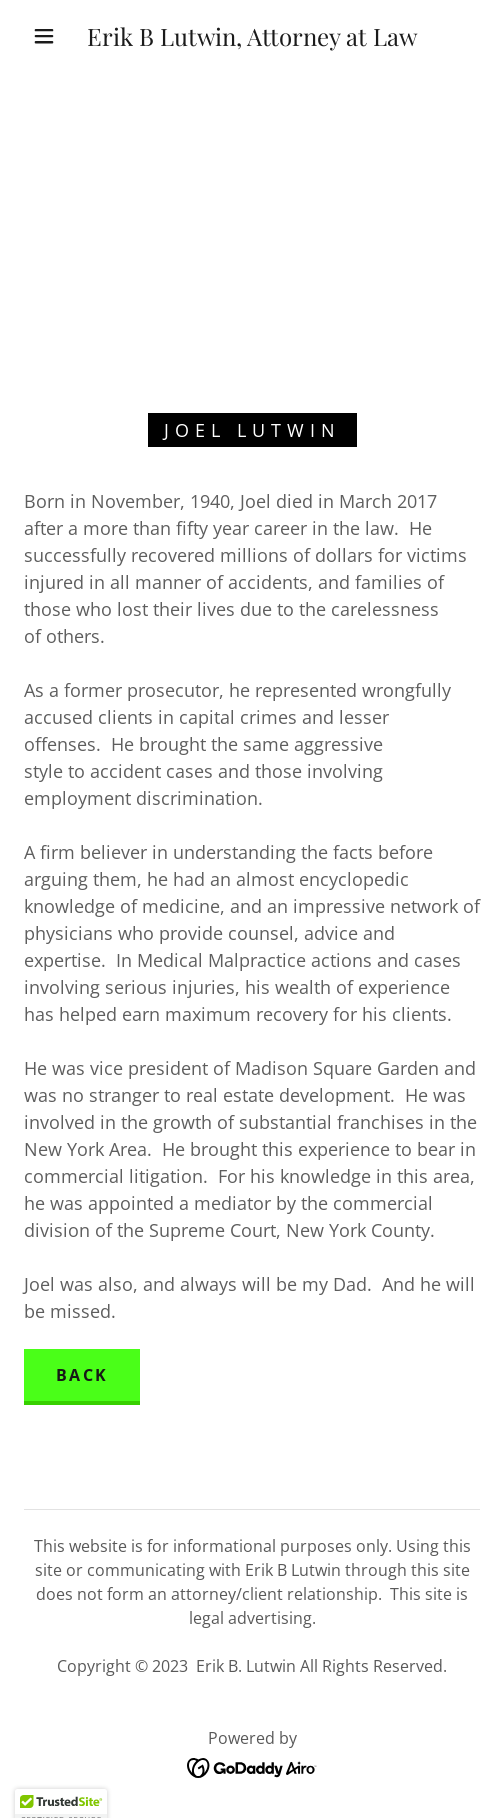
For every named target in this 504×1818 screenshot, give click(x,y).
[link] (252, 36)
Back (82, 1375)
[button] (47, 36)
